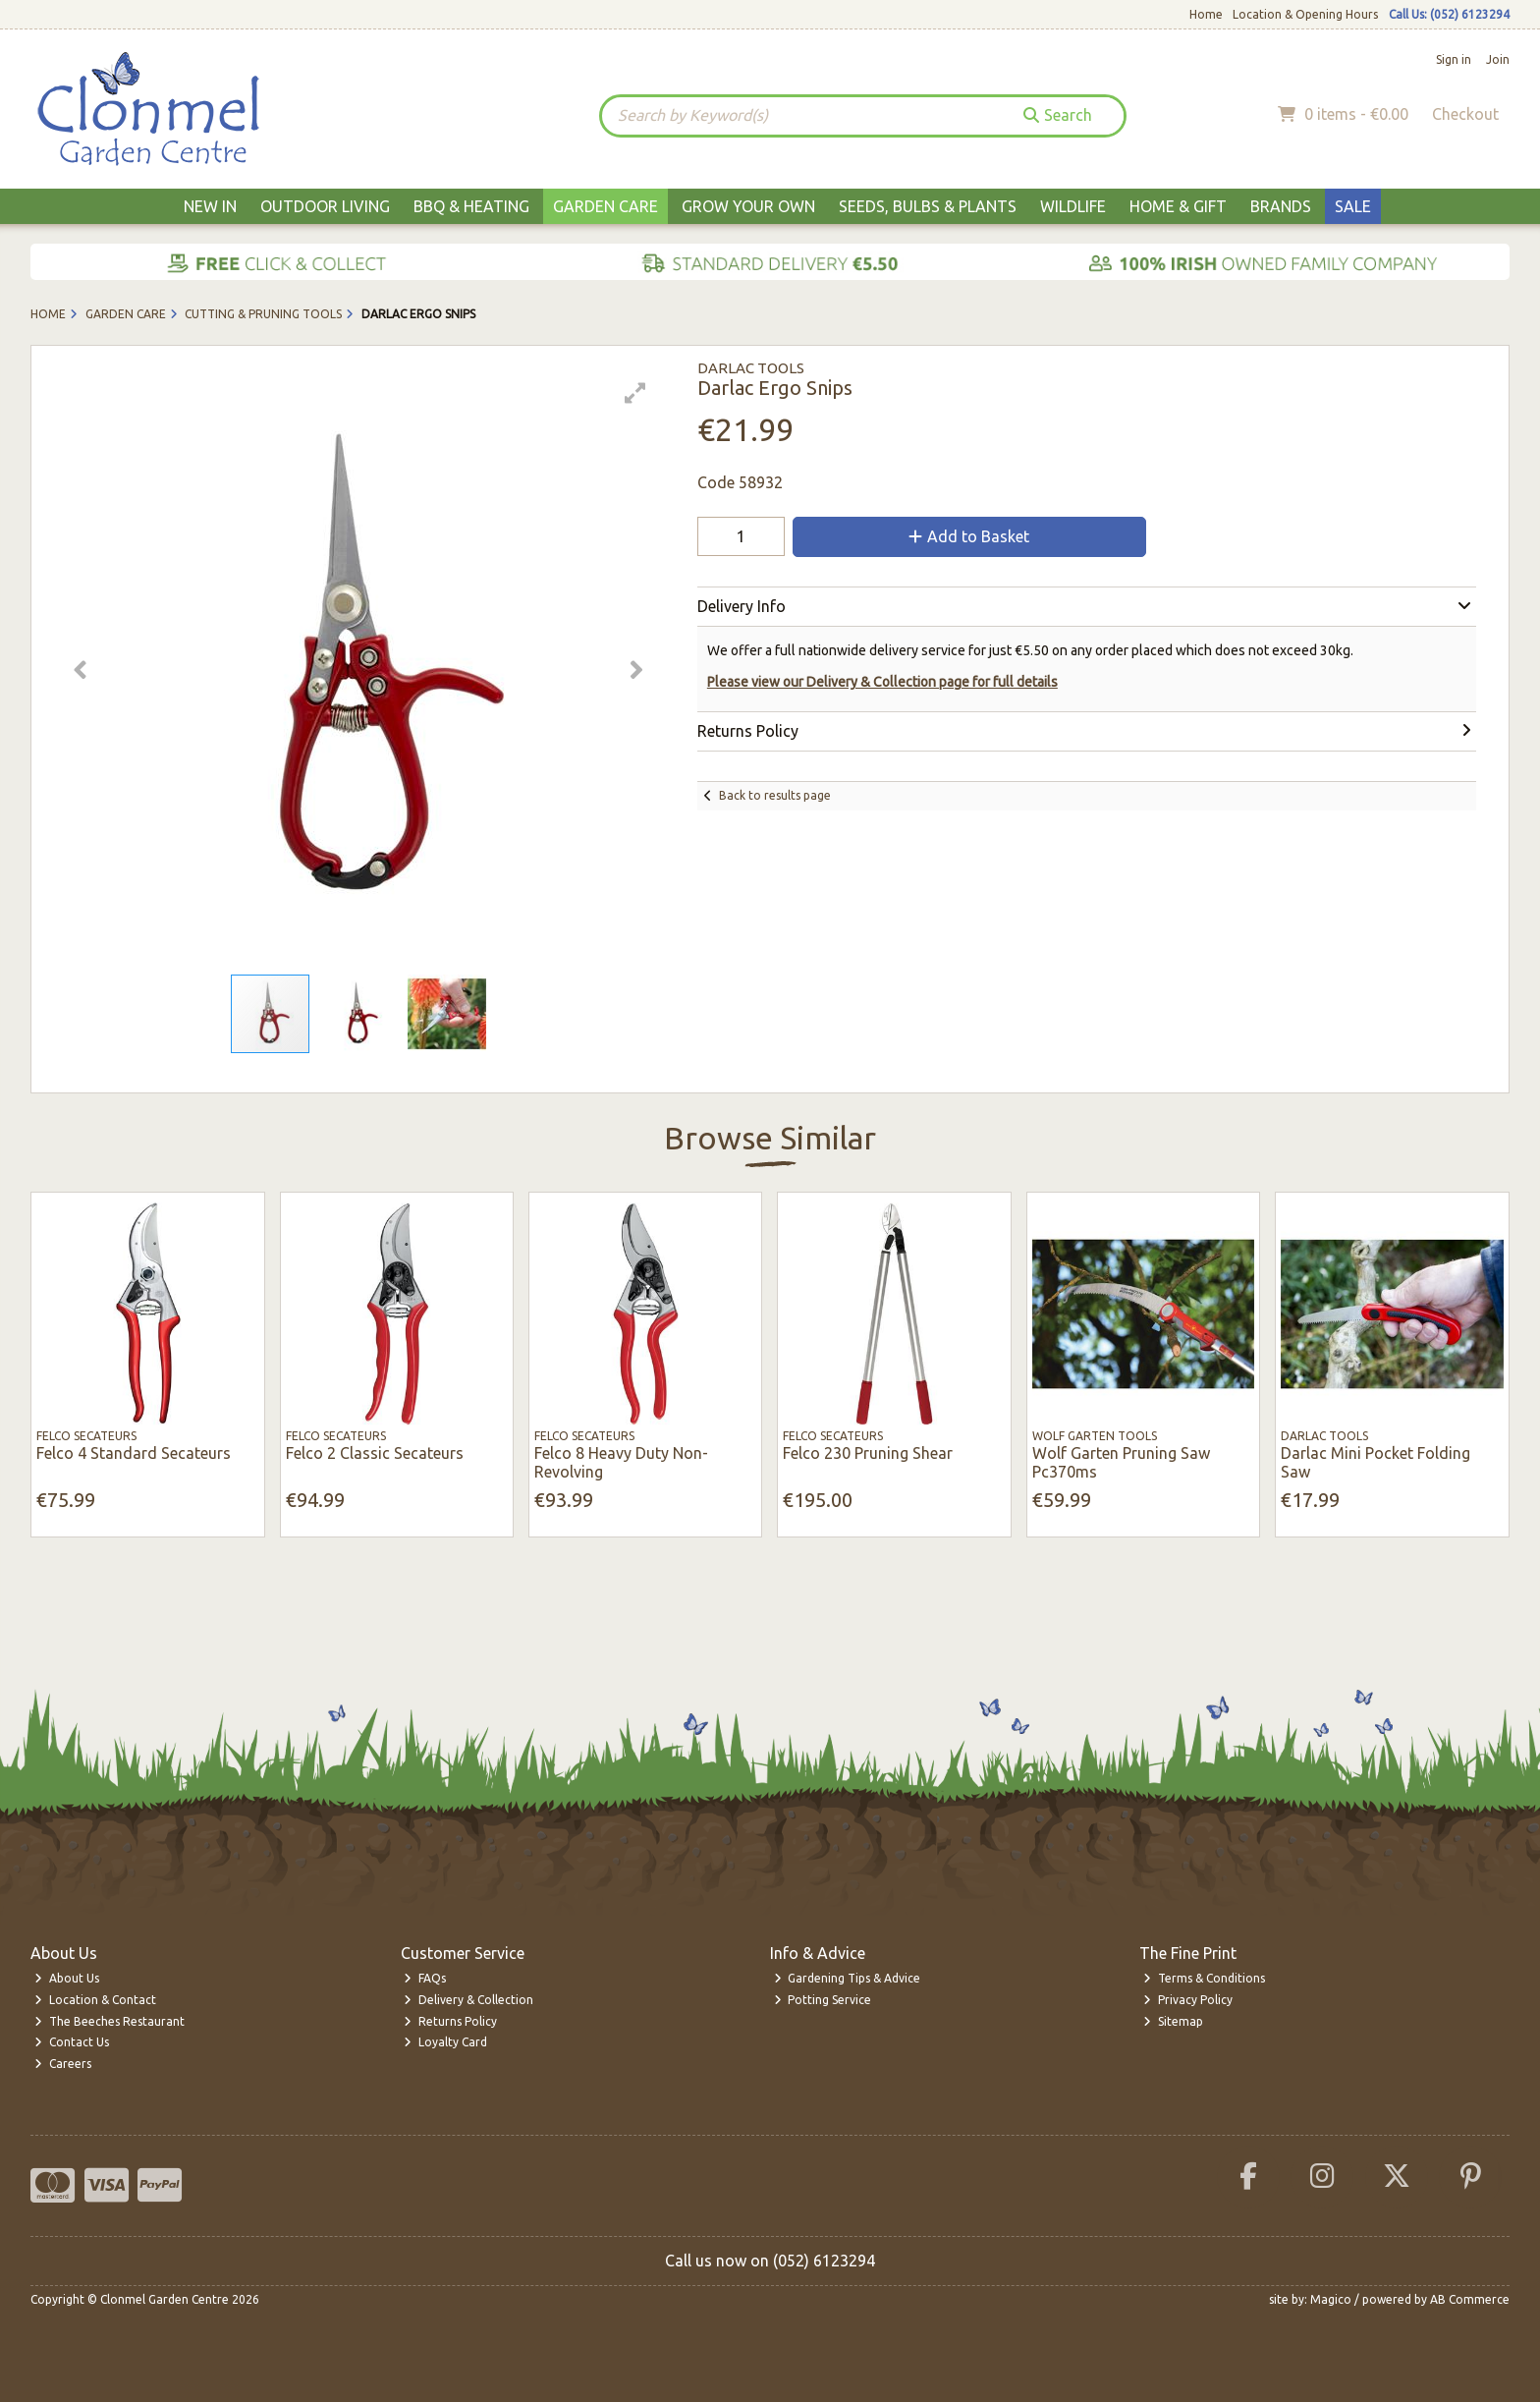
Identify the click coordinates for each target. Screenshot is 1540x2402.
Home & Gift (1178, 206)
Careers (62, 2063)
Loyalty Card (445, 2042)
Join (1498, 59)
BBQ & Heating (471, 206)
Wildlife (1073, 206)
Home (1206, 14)
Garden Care (605, 206)
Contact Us (71, 2042)
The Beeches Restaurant (109, 2021)
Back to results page (775, 795)
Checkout (1465, 114)
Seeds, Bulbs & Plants (928, 206)
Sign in (1453, 59)
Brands (1280, 206)
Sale (1353, 206)
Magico (1330, 2299)
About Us (66, 1978)
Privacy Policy (1188, 1999)
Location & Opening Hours (1305, 14)
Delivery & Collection (468, 1999)
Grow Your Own (748, 206)
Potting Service (823, 1999)
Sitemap (1173, 2021)
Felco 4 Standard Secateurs (133, 1453)
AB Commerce (1470, 2299)
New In (210, 206)
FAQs (425, 1978)
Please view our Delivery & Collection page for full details (882, 682)
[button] (635, 393)
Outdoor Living (325, 206)
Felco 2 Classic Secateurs (375, 1453)
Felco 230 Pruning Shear (868, 1453)
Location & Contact (95, 1999)
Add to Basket (968, 536)
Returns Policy (450, 2021)
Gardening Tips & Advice (847, 1978)
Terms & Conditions (1204, 1978)
